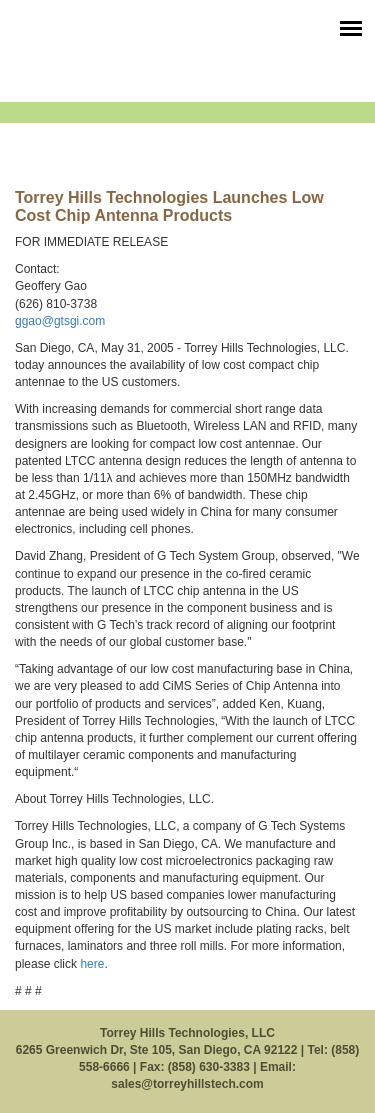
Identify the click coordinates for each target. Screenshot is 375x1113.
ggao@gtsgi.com (60, 321)
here (92, 964)
